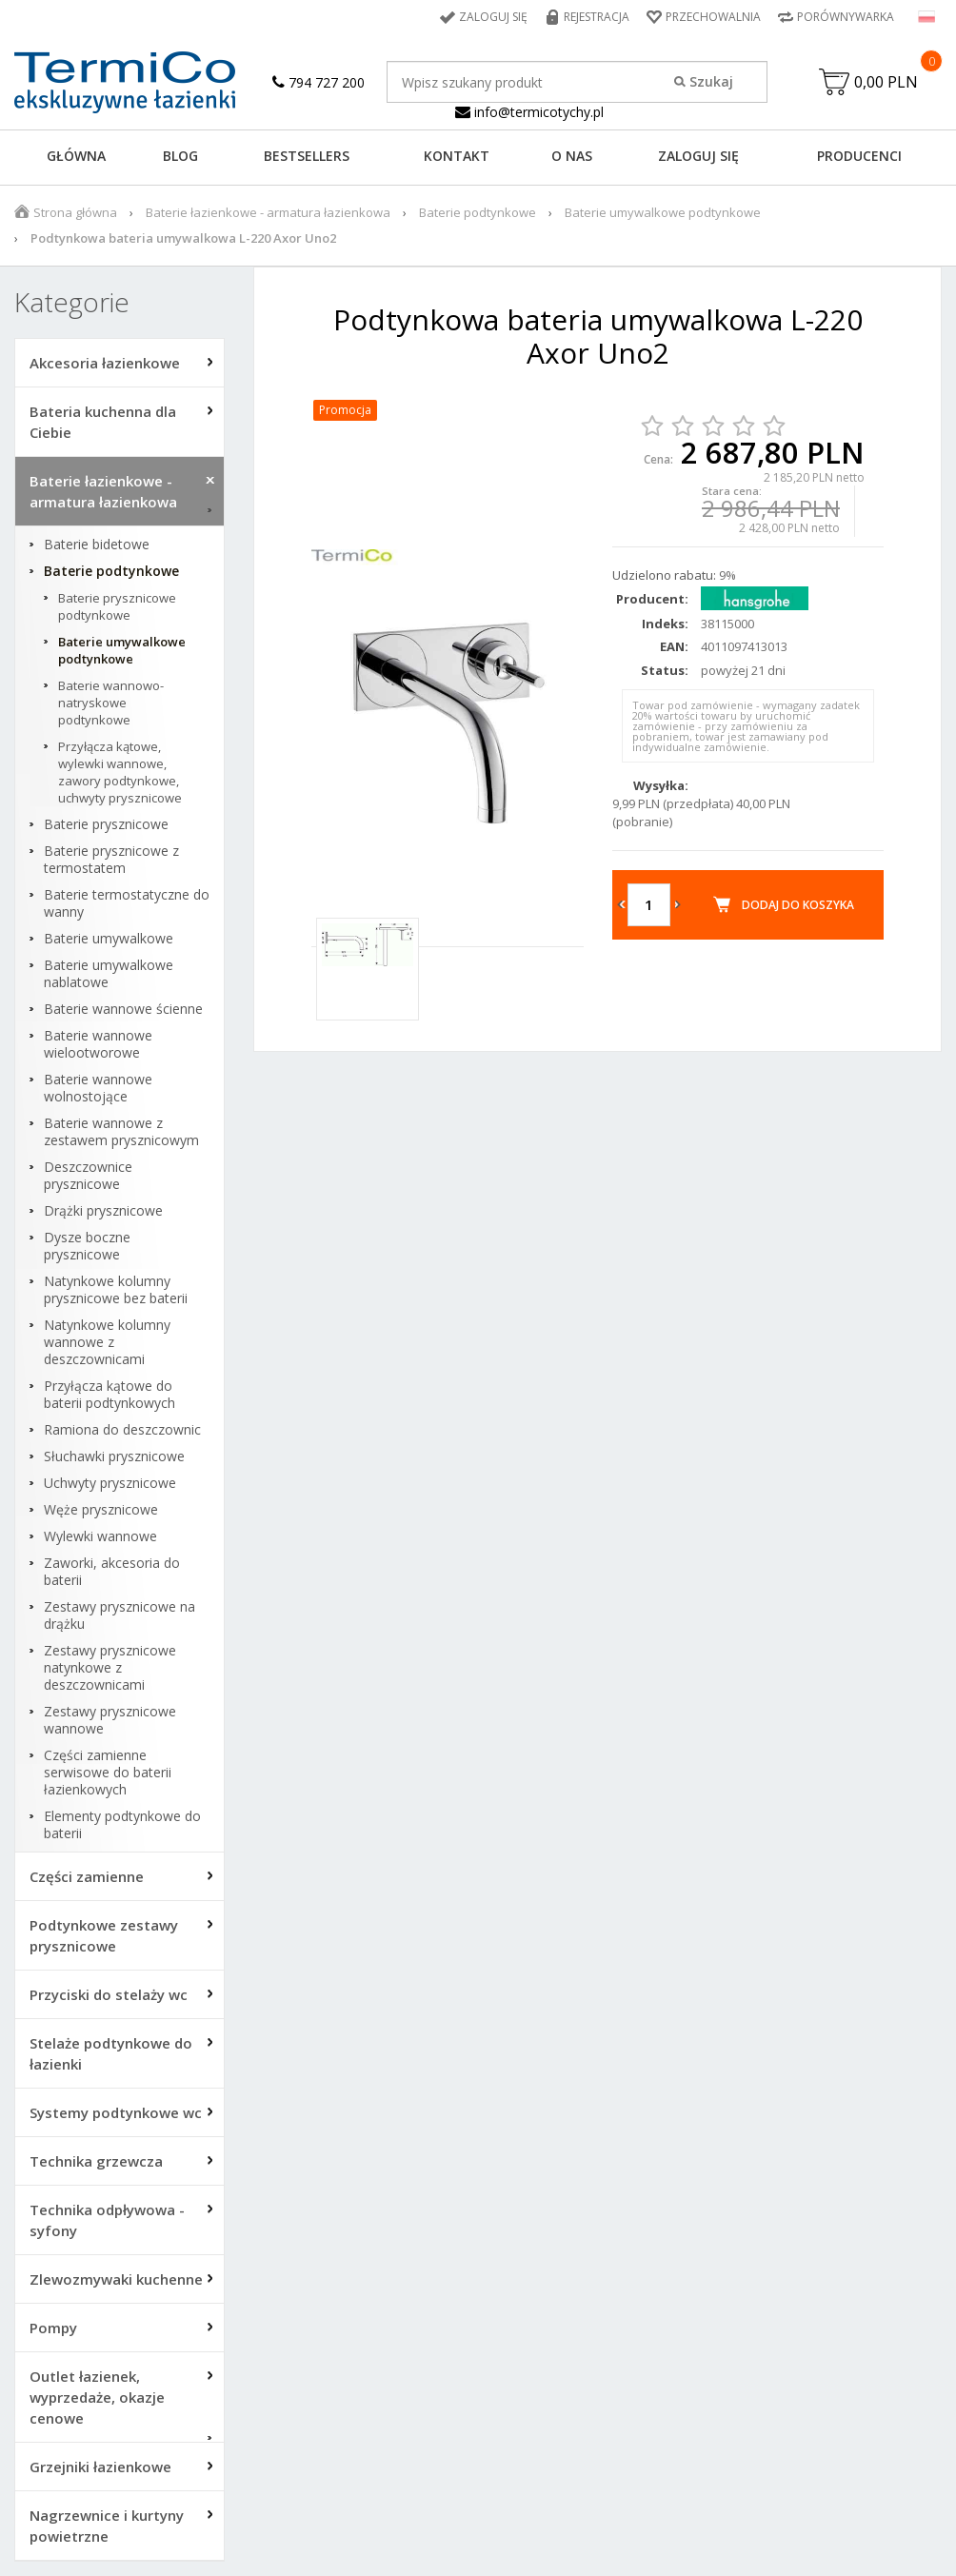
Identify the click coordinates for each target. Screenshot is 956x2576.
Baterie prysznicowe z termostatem (111, 859)
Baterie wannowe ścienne (123, 1009)
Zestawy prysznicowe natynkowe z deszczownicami (110, 1668)
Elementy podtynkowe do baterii (122, 1825)
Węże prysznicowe (101, 1509)
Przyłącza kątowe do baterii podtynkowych (109, 1394)
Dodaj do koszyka (798, 905)
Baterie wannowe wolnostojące (98, 1088)
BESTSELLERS (306, 156)
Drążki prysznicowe (103, 1210)
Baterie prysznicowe (106, 824)
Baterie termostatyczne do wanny (126, 903)
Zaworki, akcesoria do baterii (112, 1572)
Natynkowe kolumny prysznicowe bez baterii (116, 1290)
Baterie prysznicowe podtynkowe (117, 606)
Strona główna (75, 212)
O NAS (571, 156)
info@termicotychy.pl (529, 112)
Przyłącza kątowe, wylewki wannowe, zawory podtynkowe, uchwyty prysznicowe (120, 772)
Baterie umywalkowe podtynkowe (663, 212)
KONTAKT (456, 156)
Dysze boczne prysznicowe (87, 1246)
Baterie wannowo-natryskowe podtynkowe (111, 702)
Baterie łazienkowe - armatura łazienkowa (268, 212)
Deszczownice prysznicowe (88, 1176)
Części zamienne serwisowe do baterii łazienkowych (107, 1772)
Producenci (859, 156)
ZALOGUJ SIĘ (698, 156)
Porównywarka (845, 17)
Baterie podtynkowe (477, 212)
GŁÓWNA (76, 156)
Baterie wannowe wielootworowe (98, 1044)
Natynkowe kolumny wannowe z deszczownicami (107, 1342)
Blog (180, 156)
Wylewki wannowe (100, 1536)
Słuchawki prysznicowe (114, 1456)
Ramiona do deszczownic (122, 1429)
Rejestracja (596, 17)
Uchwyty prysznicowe (110, 1483)
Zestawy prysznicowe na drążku (119, 1615)
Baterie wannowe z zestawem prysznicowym (121, 1132)
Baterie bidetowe (96, 544)
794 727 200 (318, 82)
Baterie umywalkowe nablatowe (108, 974)
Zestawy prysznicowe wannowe (110, 1720)
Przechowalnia (713, 17)
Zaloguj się (493, 17)
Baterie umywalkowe (108, 938)
